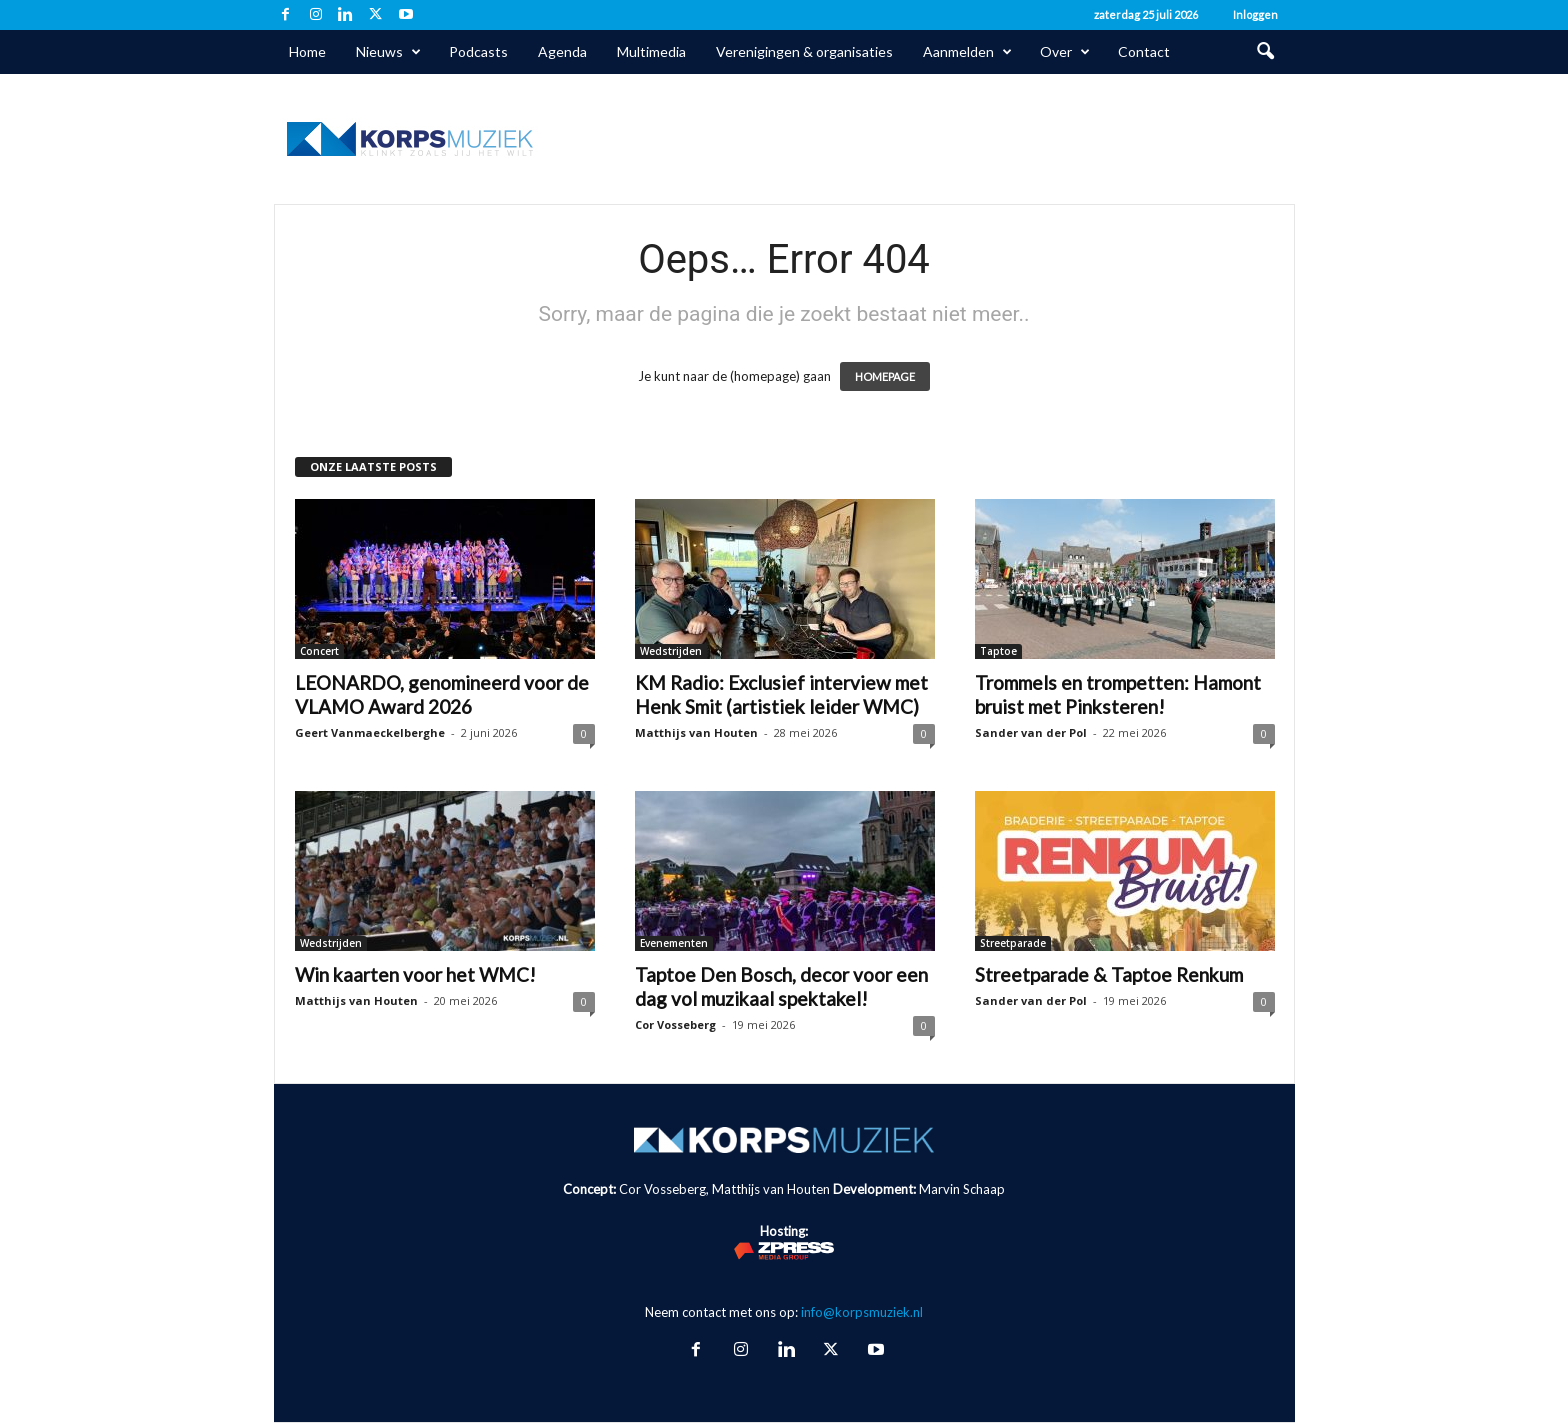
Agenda (562, 51)
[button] (1265, 52)
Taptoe (998, 651)
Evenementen (674, 943)
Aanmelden (967, 52)
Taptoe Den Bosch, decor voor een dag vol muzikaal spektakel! (781, 986)
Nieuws (388, 52)
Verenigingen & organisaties (804, 51)
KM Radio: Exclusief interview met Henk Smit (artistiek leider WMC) (781, 694)
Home (307, 51)
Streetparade (1013, 943)
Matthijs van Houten (696, 732)
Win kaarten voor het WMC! (415, 974)
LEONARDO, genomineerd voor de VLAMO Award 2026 (442, 694)
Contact (1144, 51)
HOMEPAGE (885, 376)
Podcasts (478, 51)
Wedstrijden (671, 651)
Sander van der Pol (1031, 732)
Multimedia (651, 51)
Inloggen (1255, 14)
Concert (319, 651)
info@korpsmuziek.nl (862, 1312)
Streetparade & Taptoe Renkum (1109, 974)
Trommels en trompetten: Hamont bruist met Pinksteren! (1118, 694)
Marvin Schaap (962, 1189)
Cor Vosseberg (675, 1024)
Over (1065, 52)
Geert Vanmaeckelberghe (370, 732)
